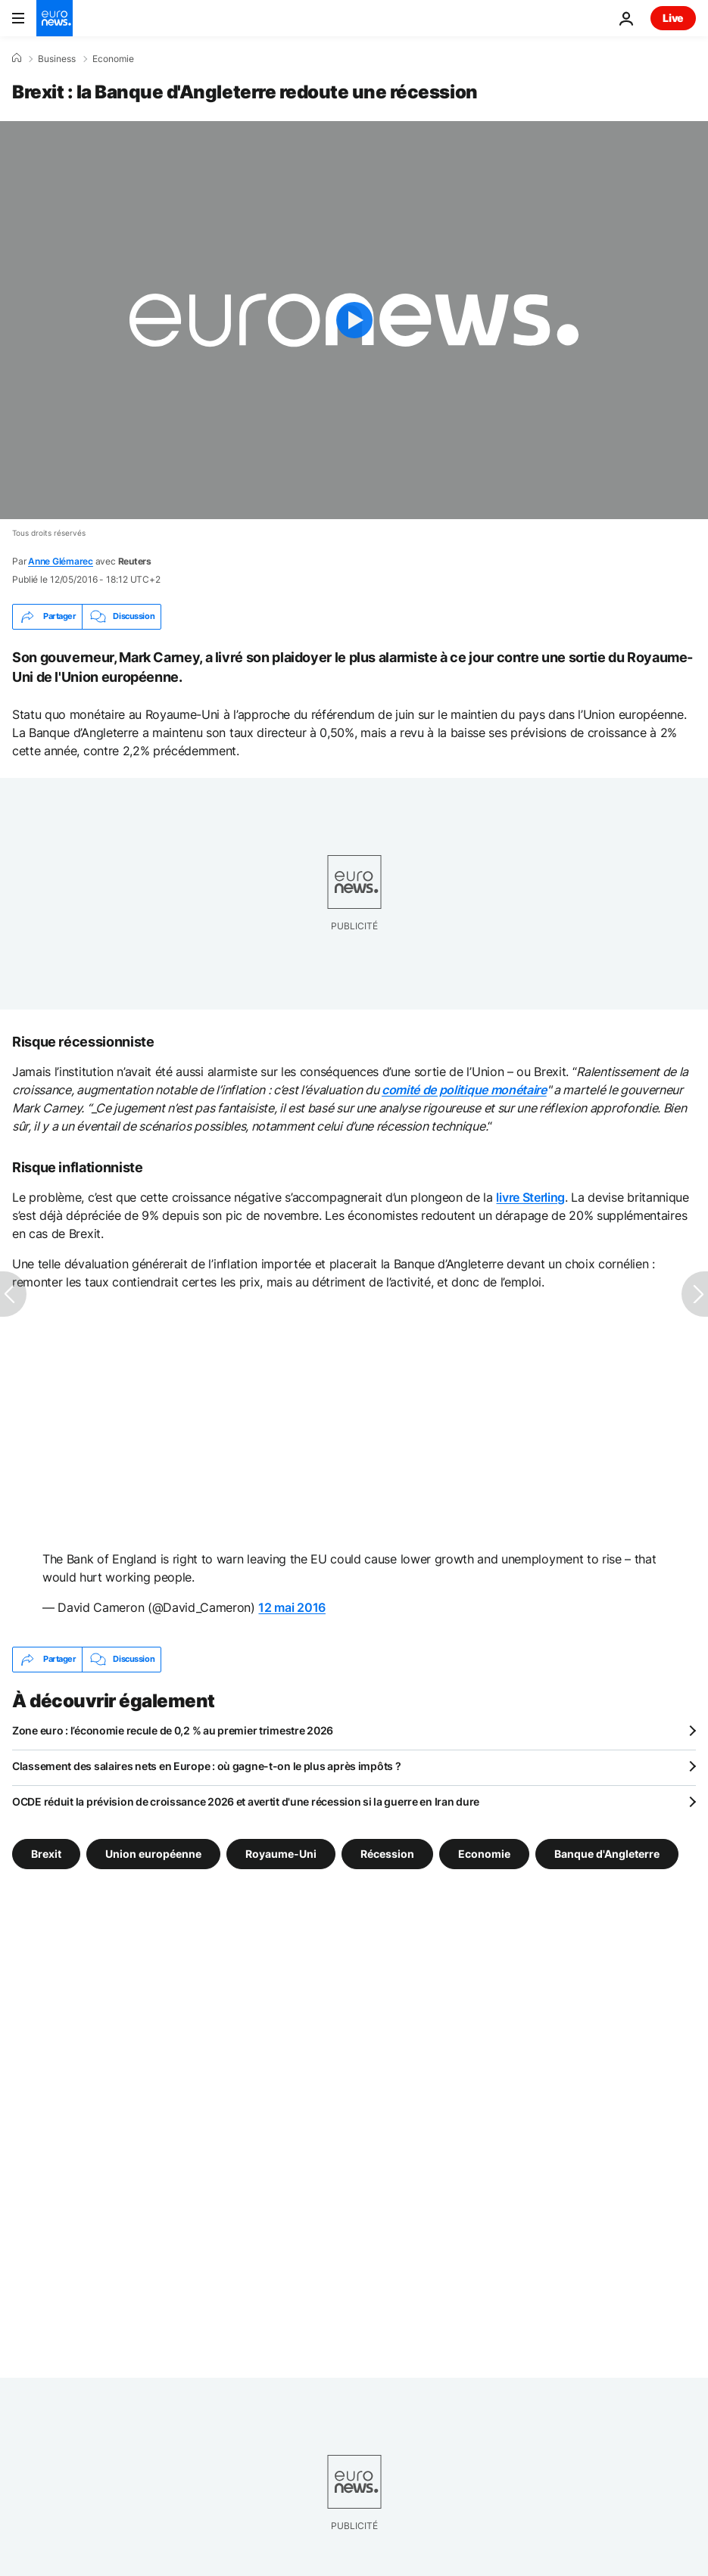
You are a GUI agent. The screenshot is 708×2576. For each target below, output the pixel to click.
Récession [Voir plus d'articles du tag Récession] (387, 1853)
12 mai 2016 (291, 1607)
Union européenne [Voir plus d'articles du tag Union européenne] (153, 1853)
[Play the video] (354, 320)
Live (673, 17)
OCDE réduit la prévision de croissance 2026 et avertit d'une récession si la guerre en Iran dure (245, 1801)
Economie (113, 59)
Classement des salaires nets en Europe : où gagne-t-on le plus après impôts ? (206, 1765)
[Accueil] (16, 58)
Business (57, 59)
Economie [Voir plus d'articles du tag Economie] (484, 1853)
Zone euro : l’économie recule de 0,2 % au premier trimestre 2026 (172, 1730)
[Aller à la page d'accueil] (54, 18)
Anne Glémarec (60, 561)
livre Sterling (530, 1197)
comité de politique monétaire (464, 1089)
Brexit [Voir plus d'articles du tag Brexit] (46, 1853)
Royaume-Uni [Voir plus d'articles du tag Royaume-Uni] (281, 1853)
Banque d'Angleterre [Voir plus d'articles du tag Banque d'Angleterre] (607, 1853)
